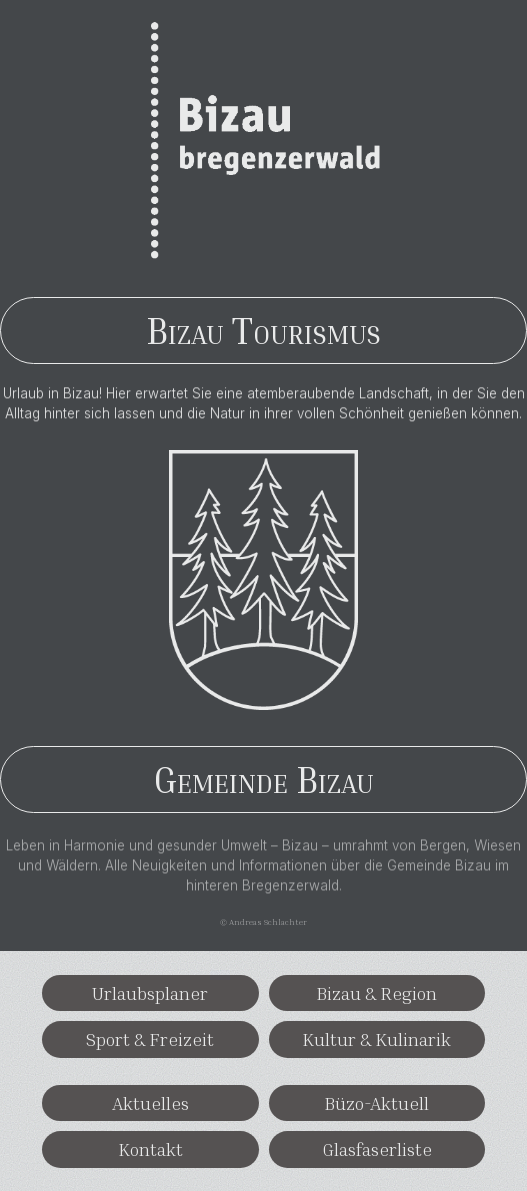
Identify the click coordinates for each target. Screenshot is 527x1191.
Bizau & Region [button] (376, 993)
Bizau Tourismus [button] (263, 330)
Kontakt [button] (150, 1149)
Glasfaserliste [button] (377, 1149)
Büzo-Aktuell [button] (376, 1103)
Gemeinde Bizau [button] (263, 779)
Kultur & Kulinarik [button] (376, 1039)
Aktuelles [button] (150, 1103)
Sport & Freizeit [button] (150, 1039)
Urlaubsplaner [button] (150, 993)
